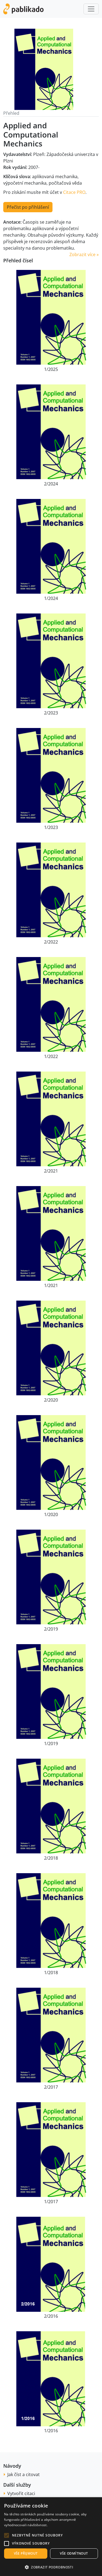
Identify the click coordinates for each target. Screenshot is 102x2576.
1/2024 (51, 598)
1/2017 (51, 2202)
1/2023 (51, 827)
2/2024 (51, 484)
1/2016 (51, 2431)
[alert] (51, 2536)
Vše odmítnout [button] (74, 2553)
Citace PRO (74, 192)
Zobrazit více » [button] (84, 254)
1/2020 (51, 1514)
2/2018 (51, 1858)
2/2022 (51, 942)
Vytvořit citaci (21, 2493)
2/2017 (51, 2087)
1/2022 (51, 1056)
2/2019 (51, 1629)
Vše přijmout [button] (26, 2553)
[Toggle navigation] (91, 9)
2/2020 (51, 1400)
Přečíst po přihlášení (28, 207)
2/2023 (51, 713)
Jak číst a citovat (23, 2474)
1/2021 (51, 1285)
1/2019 (51, 1743)
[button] (6, 2535)
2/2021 (51, 1171)
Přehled (11, 113)
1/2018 (51, 1973)
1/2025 (51, 369)
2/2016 (51, 2316)
